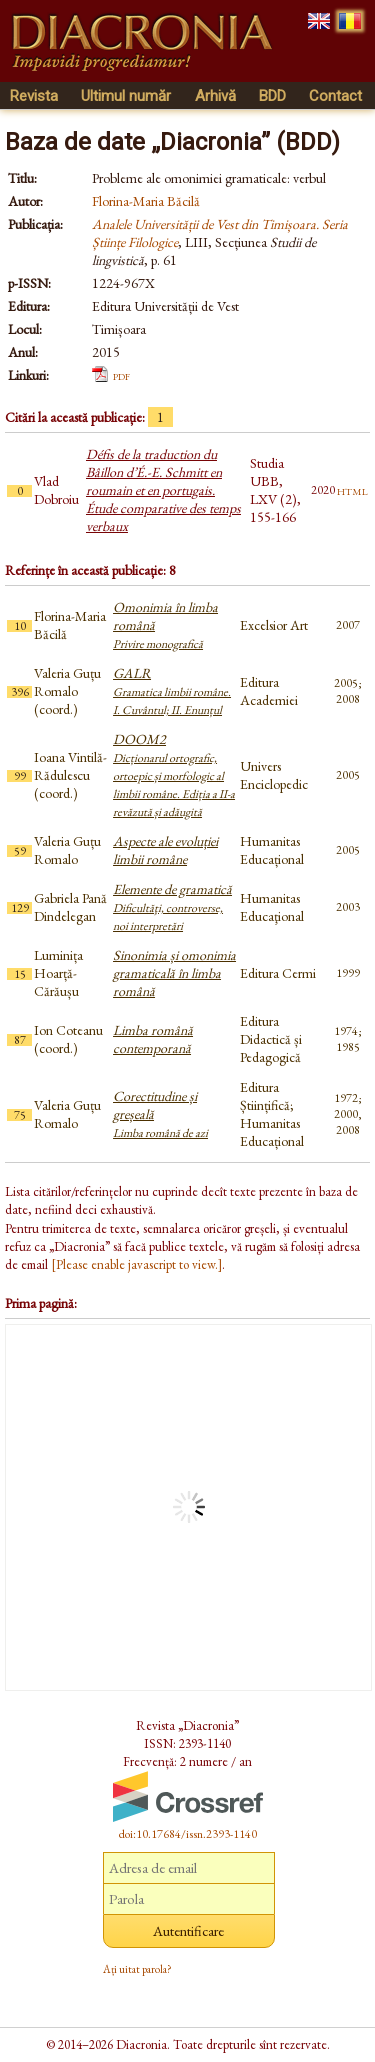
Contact (335, 96)
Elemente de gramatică (172, 907)
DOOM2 (174, 775)
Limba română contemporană (153, 1039)
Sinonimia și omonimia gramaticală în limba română (174, 973)
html (352, 490)
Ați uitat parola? (137, 1969)
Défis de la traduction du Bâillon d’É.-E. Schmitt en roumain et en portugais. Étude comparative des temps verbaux (163, 490)
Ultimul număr (126, 96)
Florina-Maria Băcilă (146, 201)
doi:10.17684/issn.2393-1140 (188, 1834)
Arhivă (215, 96)
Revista (34, 96)
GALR (172, 691)
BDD (272, 96)
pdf (121, 375)
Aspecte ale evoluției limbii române (165, 850)
